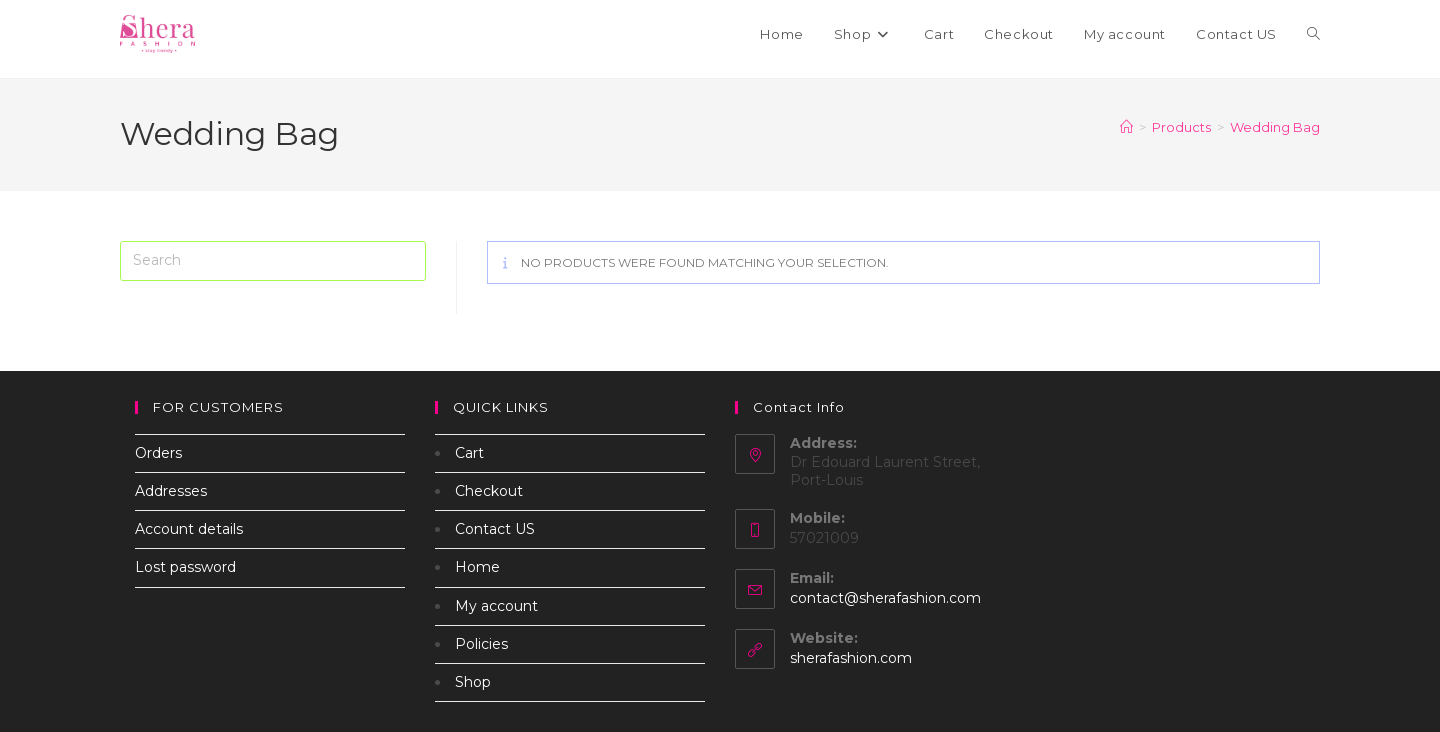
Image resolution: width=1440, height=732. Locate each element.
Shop (473, 682)
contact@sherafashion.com (885, 598)
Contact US (495, 529)
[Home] (1126, 127)
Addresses (171, 491)
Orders (158, 453)
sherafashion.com (851, 658)
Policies (481, 644)
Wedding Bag (1275, 127)
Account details (189, 529)
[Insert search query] (273, 261)
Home (477, 567)
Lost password (185, 567)
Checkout (489, 491)
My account (496, 606)
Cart (469, 453)
